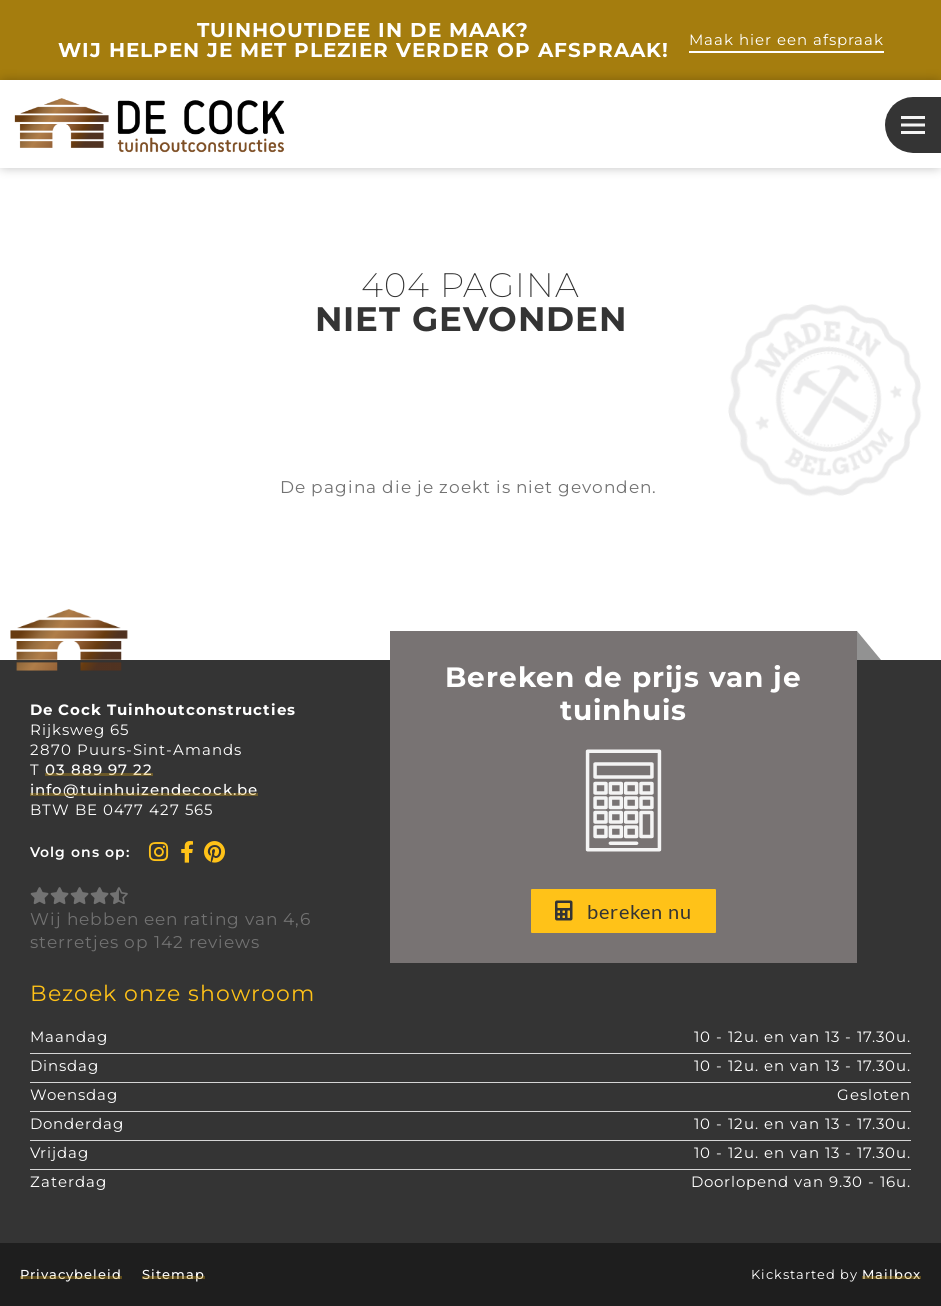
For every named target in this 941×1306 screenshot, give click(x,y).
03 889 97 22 (99, 769)
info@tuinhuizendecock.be (144, 789)
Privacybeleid (71, 1274)
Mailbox (891, 1274)
